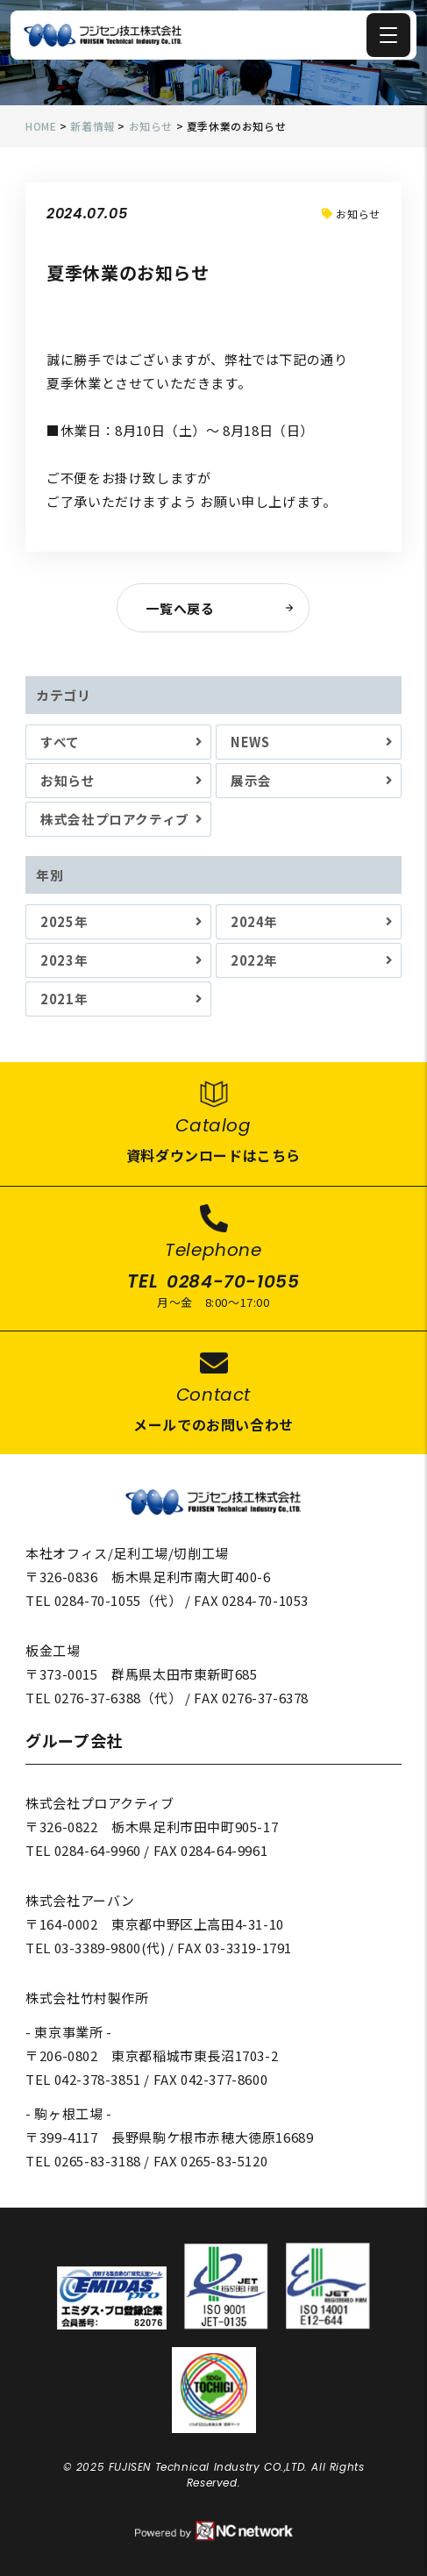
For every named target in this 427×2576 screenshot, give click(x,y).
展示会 (251, 780)
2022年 (254, 960)
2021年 (64, 998)
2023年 (64, 960)
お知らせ (67, 780)
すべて (60, 741)
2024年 (254, 921)
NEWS (250, 741)
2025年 (64, 921)
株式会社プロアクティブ (114, 819)
